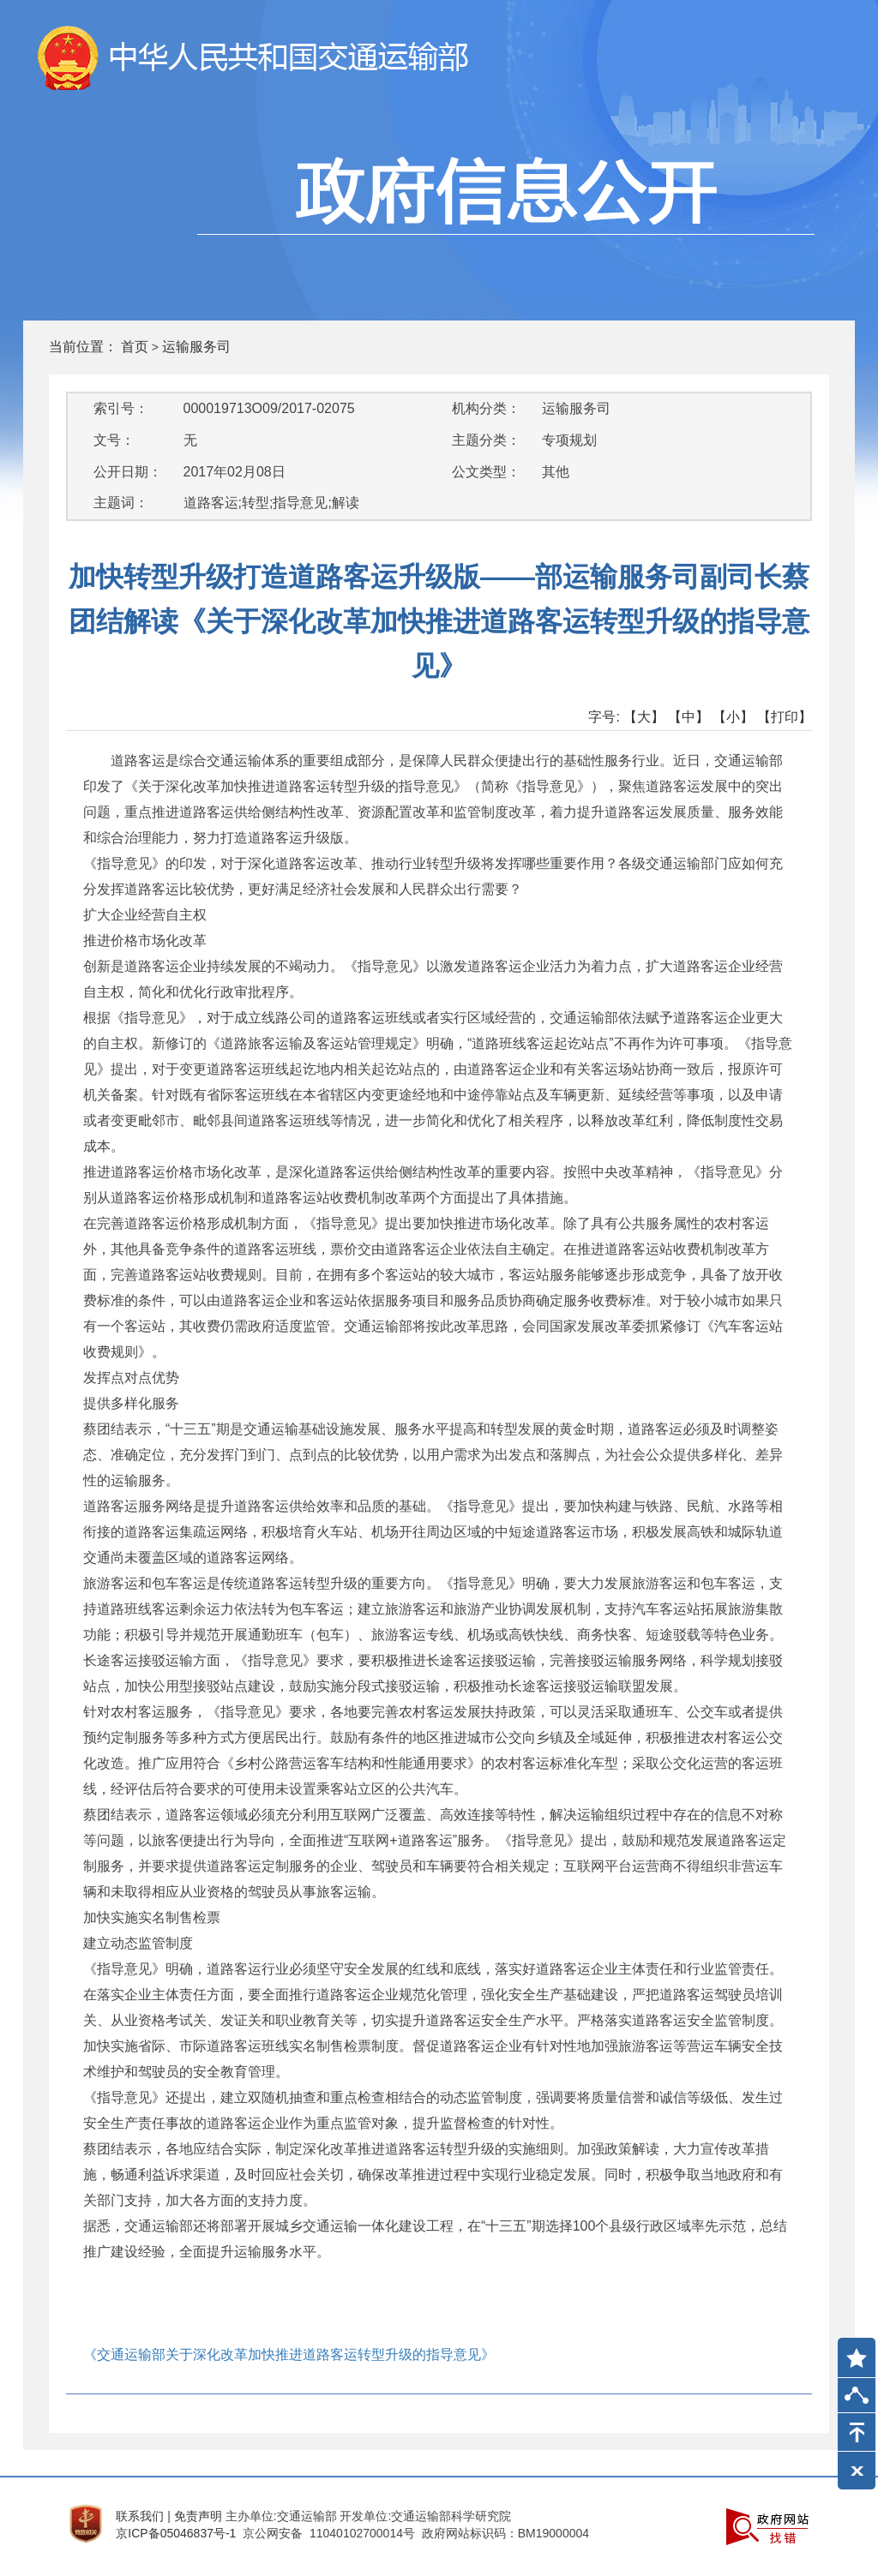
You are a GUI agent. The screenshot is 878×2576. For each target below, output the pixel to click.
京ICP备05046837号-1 (176, 2533)
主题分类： (486, 440)
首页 (134, 346)
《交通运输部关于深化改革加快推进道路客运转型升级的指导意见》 (289, 2354)
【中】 (688, 717)
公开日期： (127, 471)
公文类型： (486, 471)
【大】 (644, 717)
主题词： (120, 502)
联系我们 (140, 2516)
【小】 (733, 717)
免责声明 (198, 2516)
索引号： (120, 408)
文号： (114, 440)
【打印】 (784, 717)
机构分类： (486, 408)
